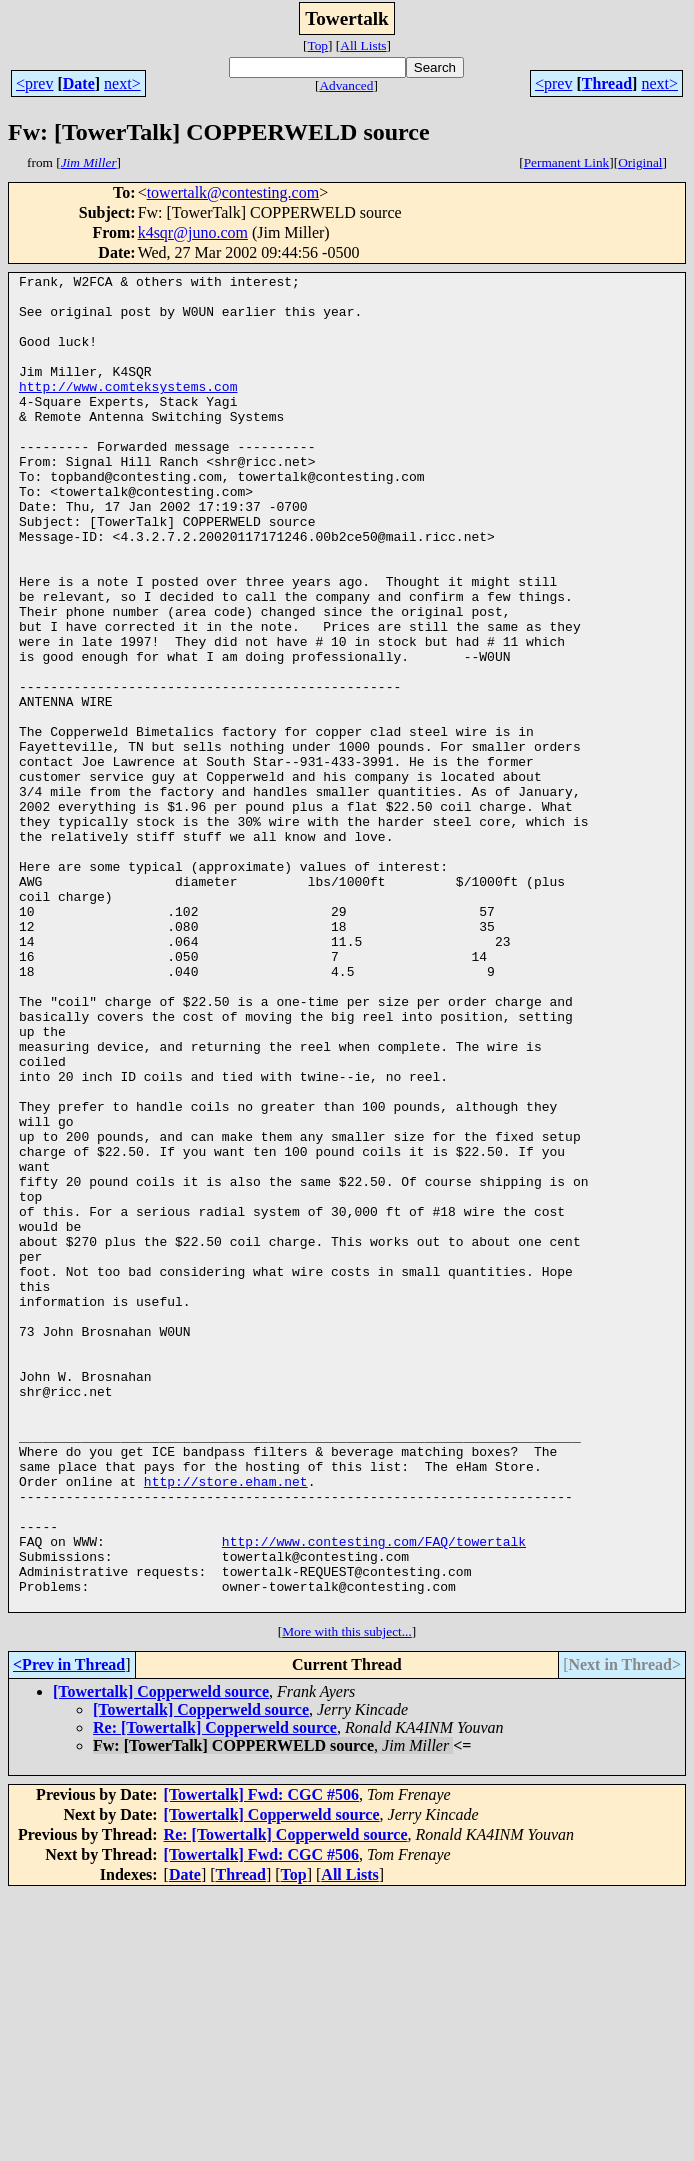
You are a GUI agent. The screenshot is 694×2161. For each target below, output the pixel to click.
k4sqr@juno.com (193, 232)
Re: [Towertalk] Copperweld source (215, 1994)
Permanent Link (567, 162)
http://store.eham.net (226, 1724)
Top (317, 45)
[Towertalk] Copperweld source (161, 1958)
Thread (607, 83)
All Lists (363, 45)
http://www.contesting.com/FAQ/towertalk (374, 1796)
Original (640, 162)
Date (79, 83)
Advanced (346, 85)
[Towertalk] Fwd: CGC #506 (261, 2061)
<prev (34, 83)
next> (122, 83)
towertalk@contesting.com (233, 192)
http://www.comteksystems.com (128, 410)
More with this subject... (347, 1898)
